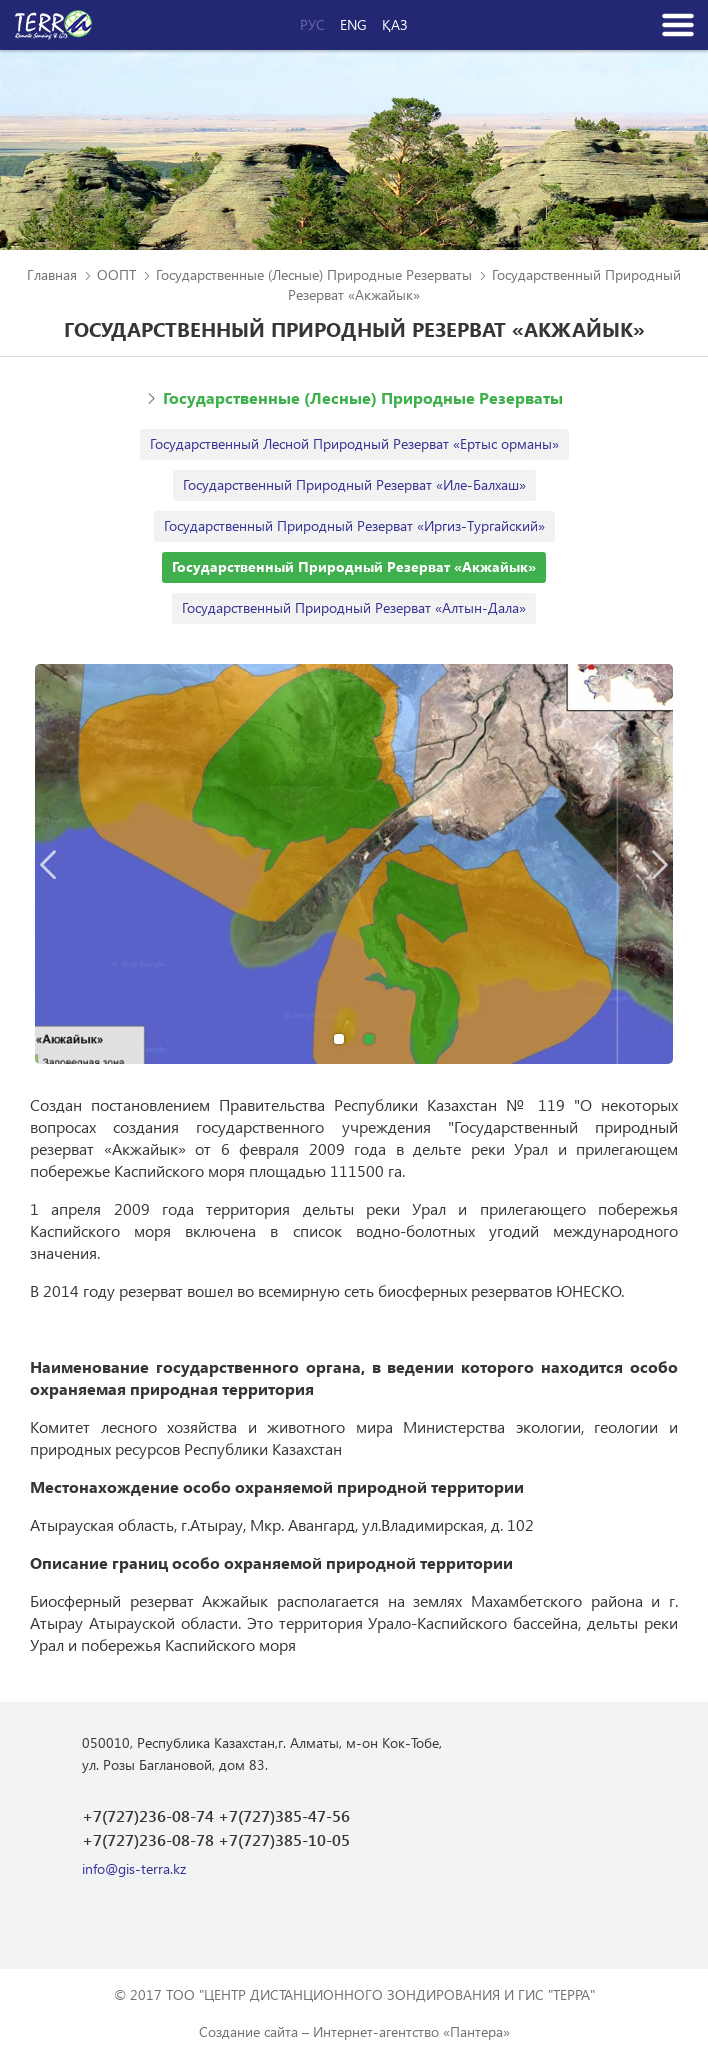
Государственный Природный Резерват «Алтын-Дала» (354, 607)
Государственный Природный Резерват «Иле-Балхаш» (354, 484)
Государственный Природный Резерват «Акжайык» (354, 566)
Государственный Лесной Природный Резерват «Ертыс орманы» (354, 443)
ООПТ (116, 274)
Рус (312, 25)
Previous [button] (48, 864)
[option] (354, 864)
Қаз (395, 25)
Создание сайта (248, 2031)
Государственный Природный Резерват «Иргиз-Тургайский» (354, 525)
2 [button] (369, 1039)
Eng (353, 25)
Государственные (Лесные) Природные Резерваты (314, 274)
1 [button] (339, 1039)
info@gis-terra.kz (134, 1868)
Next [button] (660, 864)
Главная (52, 274)
